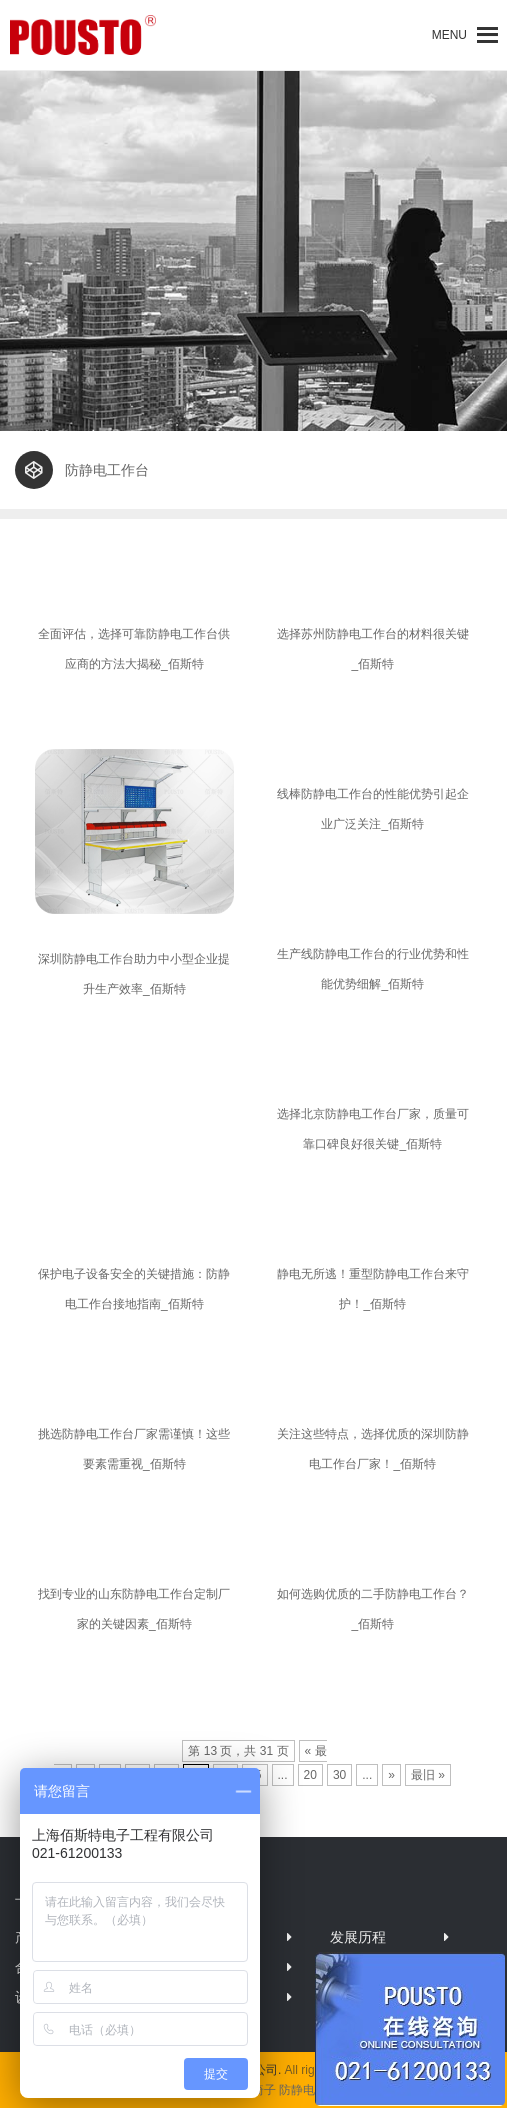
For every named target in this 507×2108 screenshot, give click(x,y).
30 (339, 1775)
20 (310, 1775)
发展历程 (358, 1937)
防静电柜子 (309, 2090)
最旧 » (428, 1775)
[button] (449, 35)
